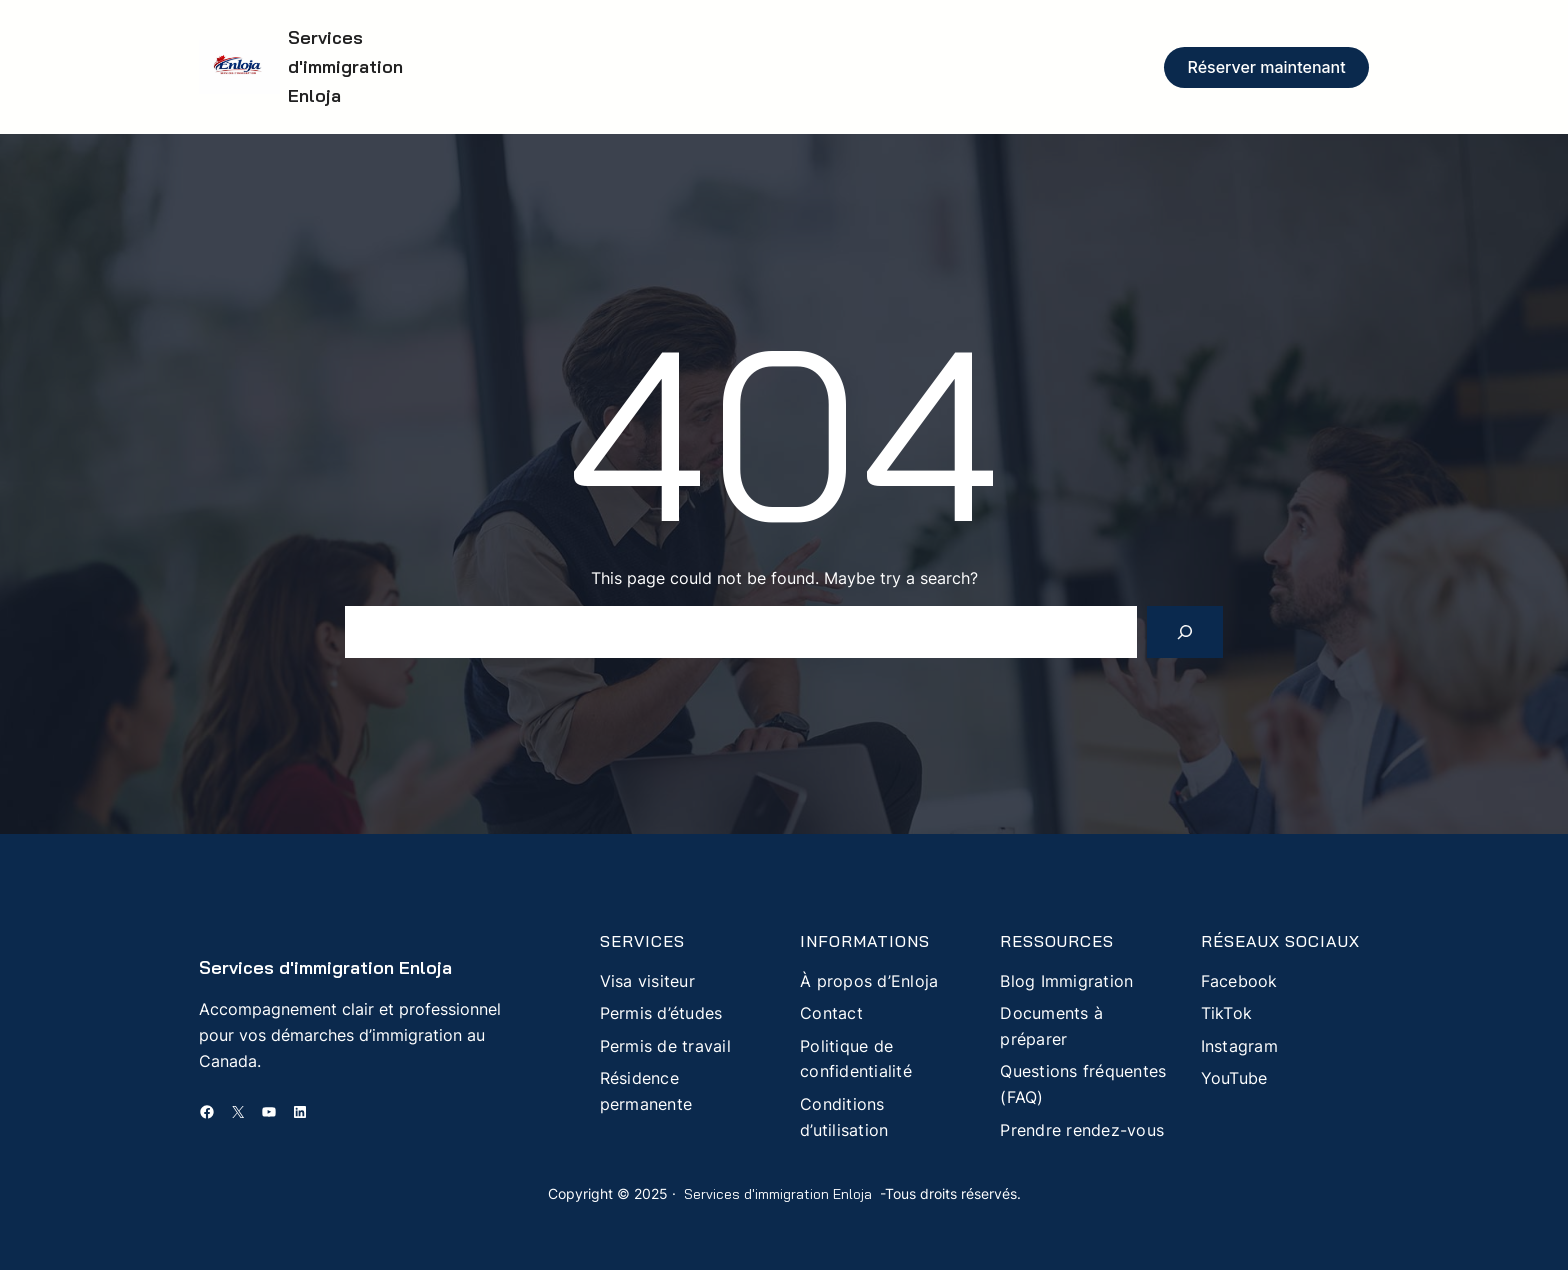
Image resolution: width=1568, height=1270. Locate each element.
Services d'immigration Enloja (345, 66)
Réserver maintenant (1267, 67)
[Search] (1185, 632)
